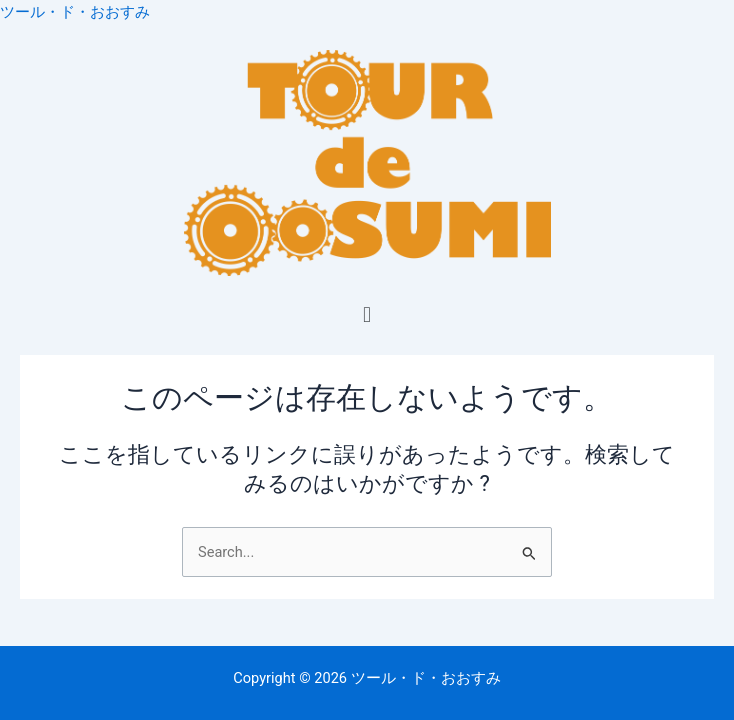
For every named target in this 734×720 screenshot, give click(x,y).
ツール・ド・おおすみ (75, 12)
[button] (366, 314)
